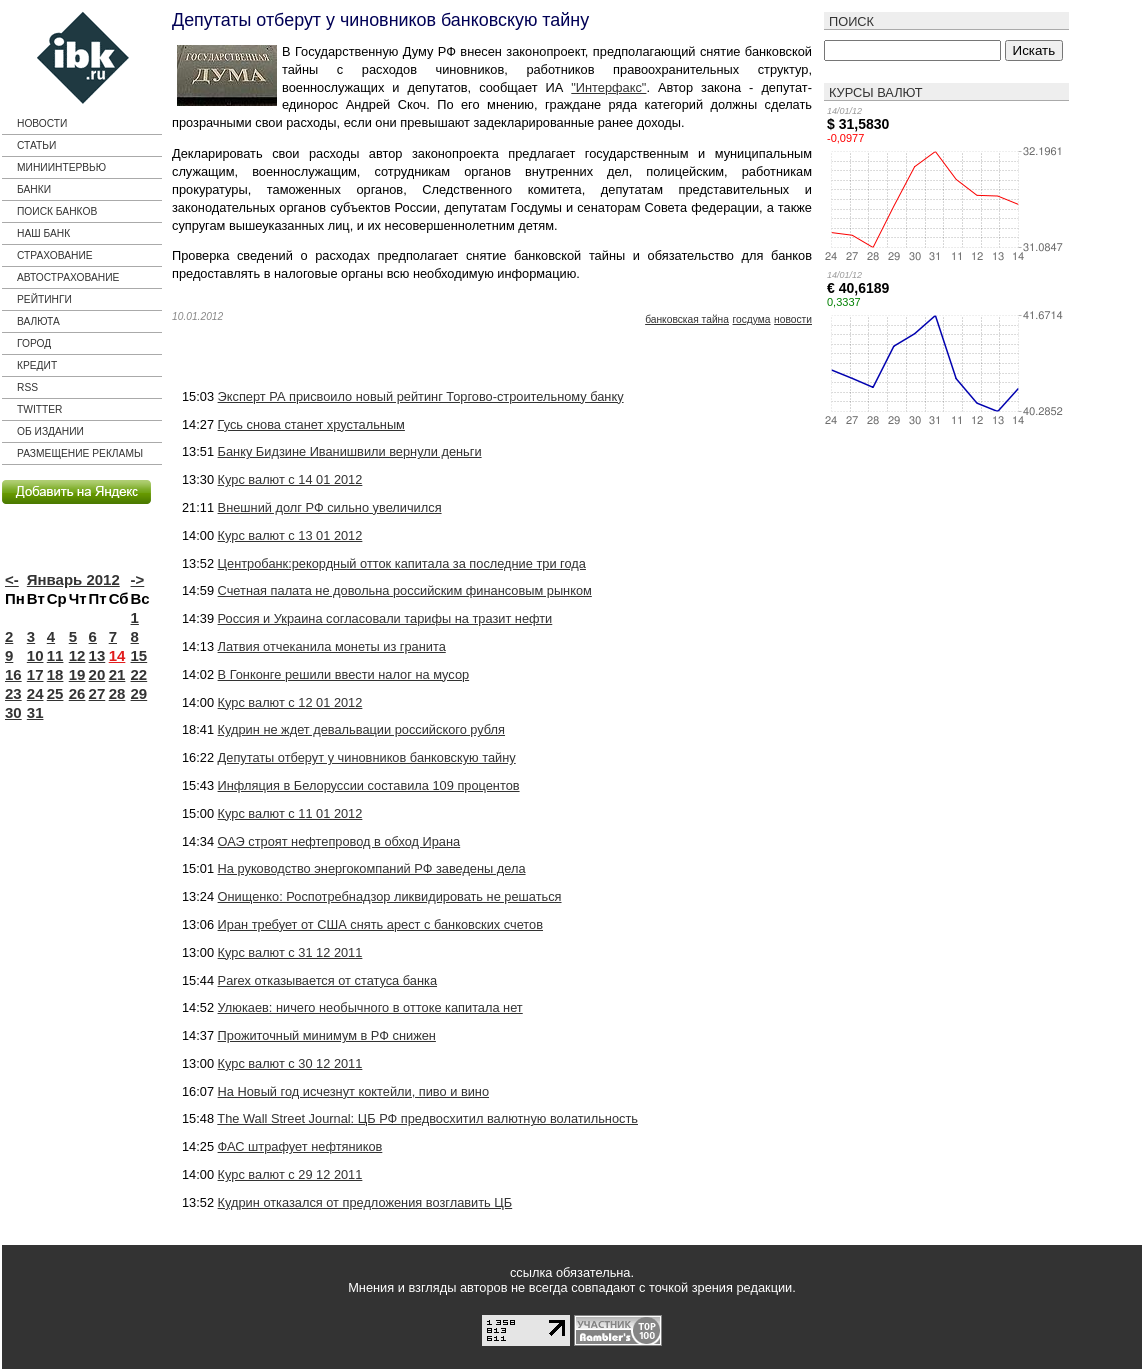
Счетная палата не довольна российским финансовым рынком (405, 590)
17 (35, 674)
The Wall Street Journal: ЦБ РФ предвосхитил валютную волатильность (427, 1118)
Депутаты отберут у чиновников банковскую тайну (367, 757)
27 (97, 693)
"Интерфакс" (608, 87)
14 (117, 655)
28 (117, 693)
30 (13, 712)
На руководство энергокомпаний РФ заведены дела (372, 868)
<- (12, 579)
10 (35, 655)
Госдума (752, 319)
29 (139, 693)
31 (35, 712)
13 (97, 655)
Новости (42, 123)
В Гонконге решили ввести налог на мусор (344, 674)
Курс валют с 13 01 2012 (290, 535)
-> (138, 579)
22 (139, 674)
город (34, 343)
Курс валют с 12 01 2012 (290, 702)
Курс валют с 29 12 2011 (290, 1174)
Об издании (50, 431)
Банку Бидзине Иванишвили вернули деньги (350, 451)
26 (77, 693)
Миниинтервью (61, 167)
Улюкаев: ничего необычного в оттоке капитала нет (370, 1007)
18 (55, 674)
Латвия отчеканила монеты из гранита (332, 646)
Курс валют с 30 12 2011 (290, 1063)
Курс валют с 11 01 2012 (290, 813)
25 (55, 693)
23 (13, 693)
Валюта (38, 321)
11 (55, 655)
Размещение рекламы (80, 453)
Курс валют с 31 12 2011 (290, 952)
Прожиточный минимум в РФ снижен (327, 1035)
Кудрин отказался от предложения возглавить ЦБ (365, 1202)
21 (117, 674)
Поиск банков (57, 211)
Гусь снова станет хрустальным (311, 424)
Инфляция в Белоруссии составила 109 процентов (369, 785)
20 (97, 674)
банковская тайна (687, 319)
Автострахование (68, 277)
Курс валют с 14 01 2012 (290, 479)
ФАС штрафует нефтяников (300, 1146)
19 (77, 674)
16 (13, 674)
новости (793, 319)
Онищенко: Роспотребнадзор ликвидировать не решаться (390, 896)
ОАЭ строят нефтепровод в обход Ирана (339, 841)
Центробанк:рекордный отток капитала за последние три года (402, 563)
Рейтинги (44, 299)
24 (35, 693)
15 (139, 655)
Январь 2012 (73, 579)
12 (77, 655)
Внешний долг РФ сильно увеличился (330, 507)
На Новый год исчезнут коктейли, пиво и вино (353, 1091)
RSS (27, 387)
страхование (55, 255)
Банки (34, 189)
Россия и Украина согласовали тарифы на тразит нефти (385, 618)
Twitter (39, 409)
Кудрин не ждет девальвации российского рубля (361, 729)
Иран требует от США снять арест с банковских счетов (380, 924)
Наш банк (43, 233)
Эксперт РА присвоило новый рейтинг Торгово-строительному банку (421, 396)
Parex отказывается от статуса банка (327, 980)
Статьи (36, 145)
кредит (37, 365)
